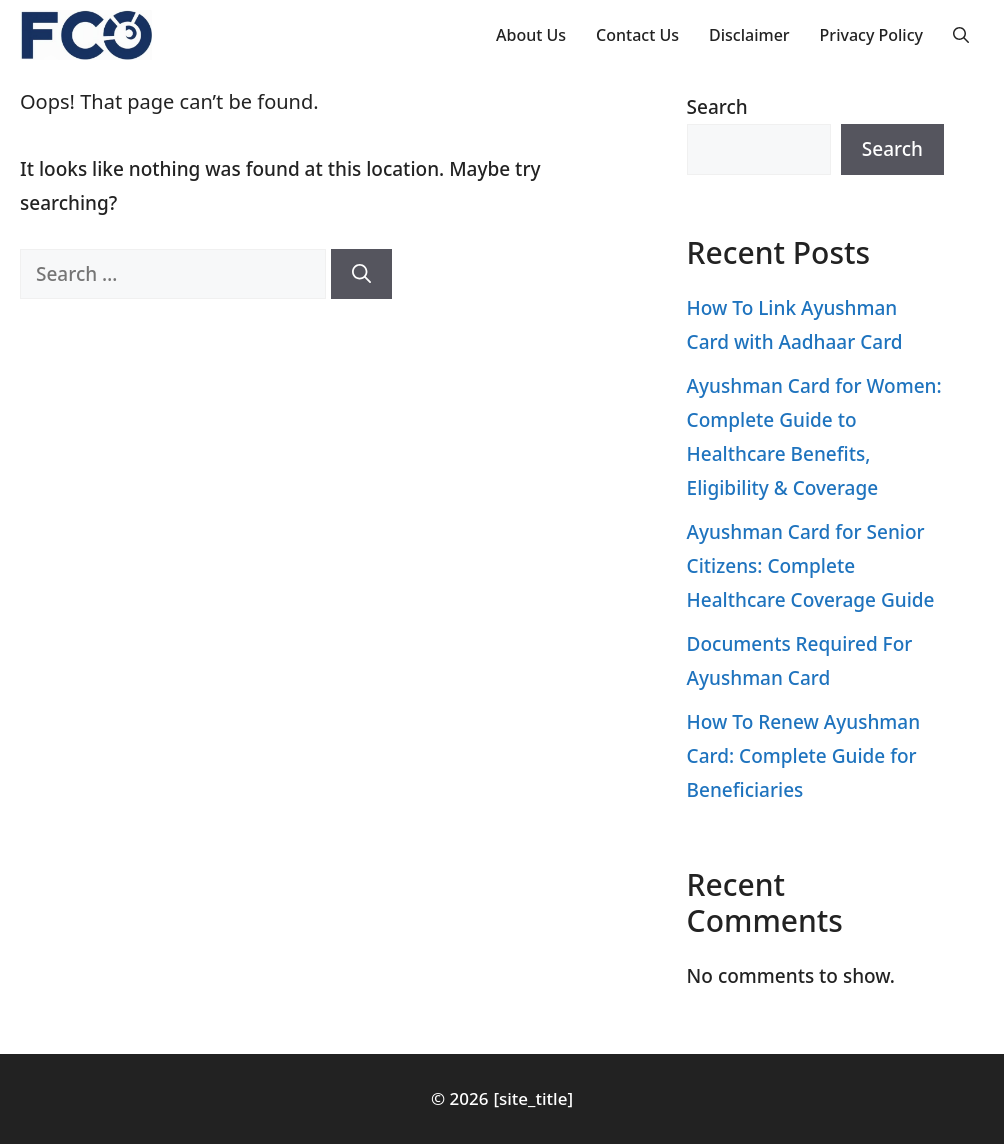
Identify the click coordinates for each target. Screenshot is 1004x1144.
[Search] (361, 274)
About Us (531, 35)
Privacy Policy (871, 35)
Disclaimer (749, 35)
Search (717, 107)
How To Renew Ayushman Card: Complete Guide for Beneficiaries (804, 756)
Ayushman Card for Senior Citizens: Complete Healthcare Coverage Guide (811, 566)
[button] (961, 35)
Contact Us (637, 35)
